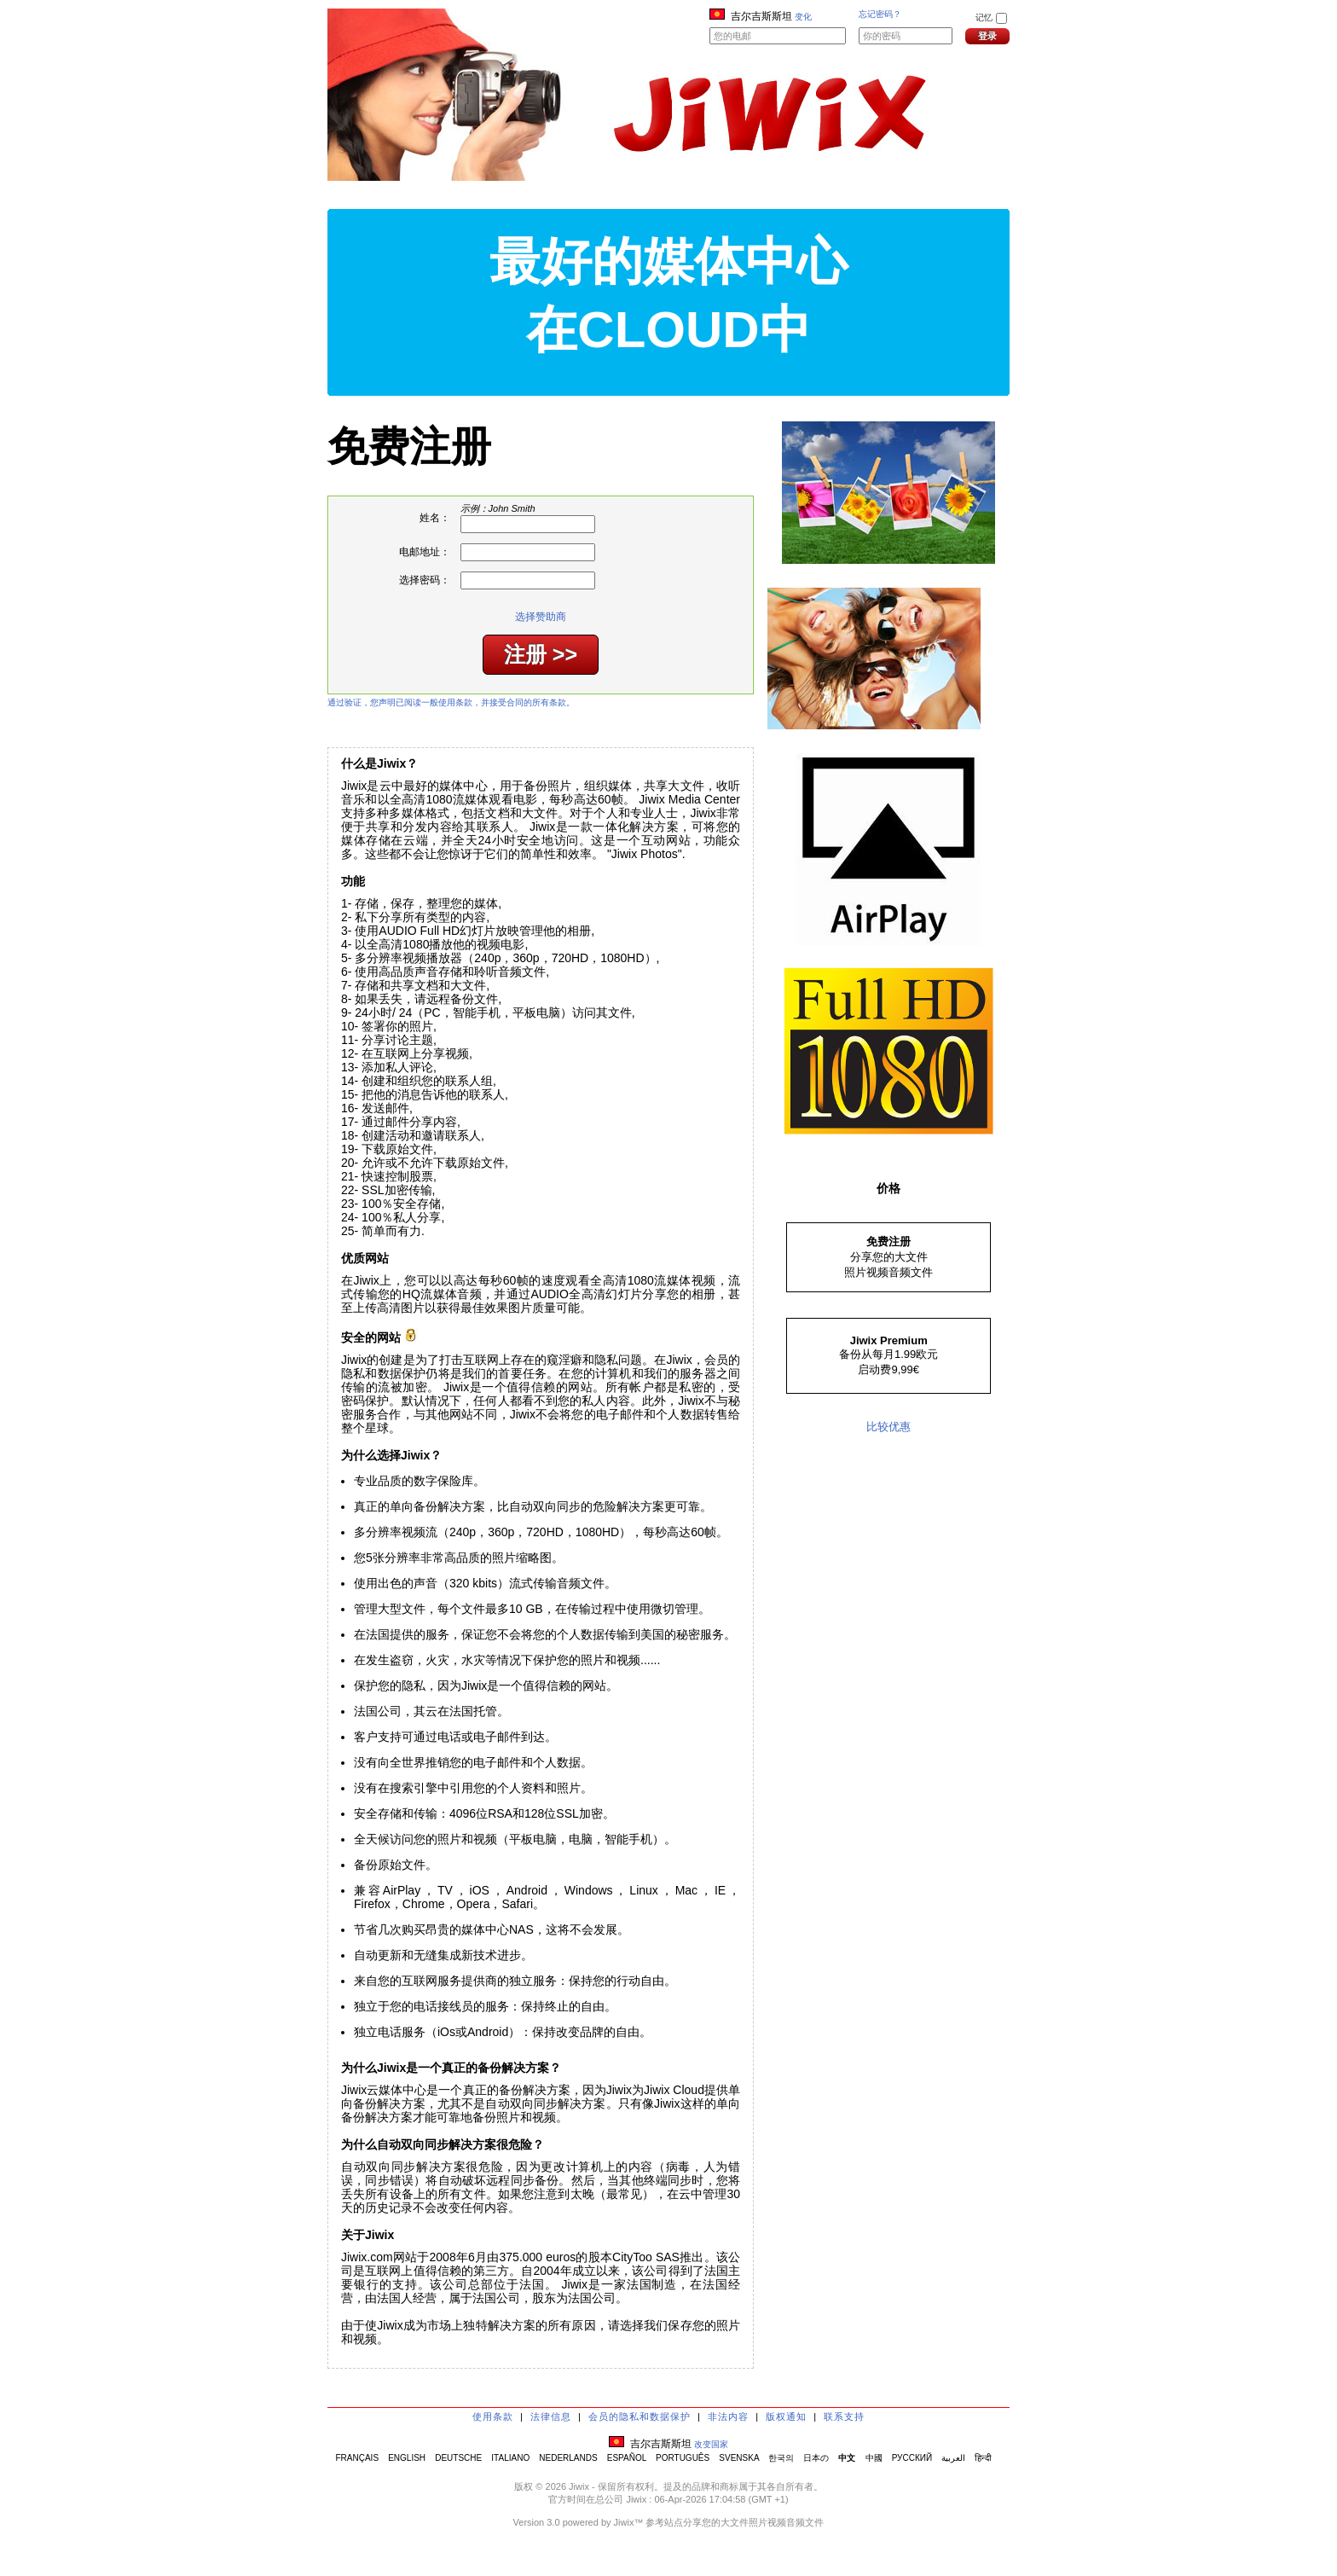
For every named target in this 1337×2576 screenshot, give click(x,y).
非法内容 (728, 2416)
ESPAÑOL (626, 2458)
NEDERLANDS (568, 2458)
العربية (953, 2458)
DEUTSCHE (458, 2458)
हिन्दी (983, 2458)
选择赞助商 (540, 617)
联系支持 (844, 2416)
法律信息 (550, 2416)
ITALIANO (510, 2458)
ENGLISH (406, 2458)
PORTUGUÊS (682, 2458)
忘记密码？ (880, 14)
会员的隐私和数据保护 (639, 2416)
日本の (816, 2458)
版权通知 (786, 2416)
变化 (803, 16)
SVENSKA (739, 2458)
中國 (874, 2458)
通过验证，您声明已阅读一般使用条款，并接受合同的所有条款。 (451, 702)
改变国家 (711, 2444)
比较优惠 (888, 1426)
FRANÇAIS (357, 2458)
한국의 (781, 2458)
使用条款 (492, 2416)
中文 (846, 2458)
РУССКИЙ (912, 2458)
